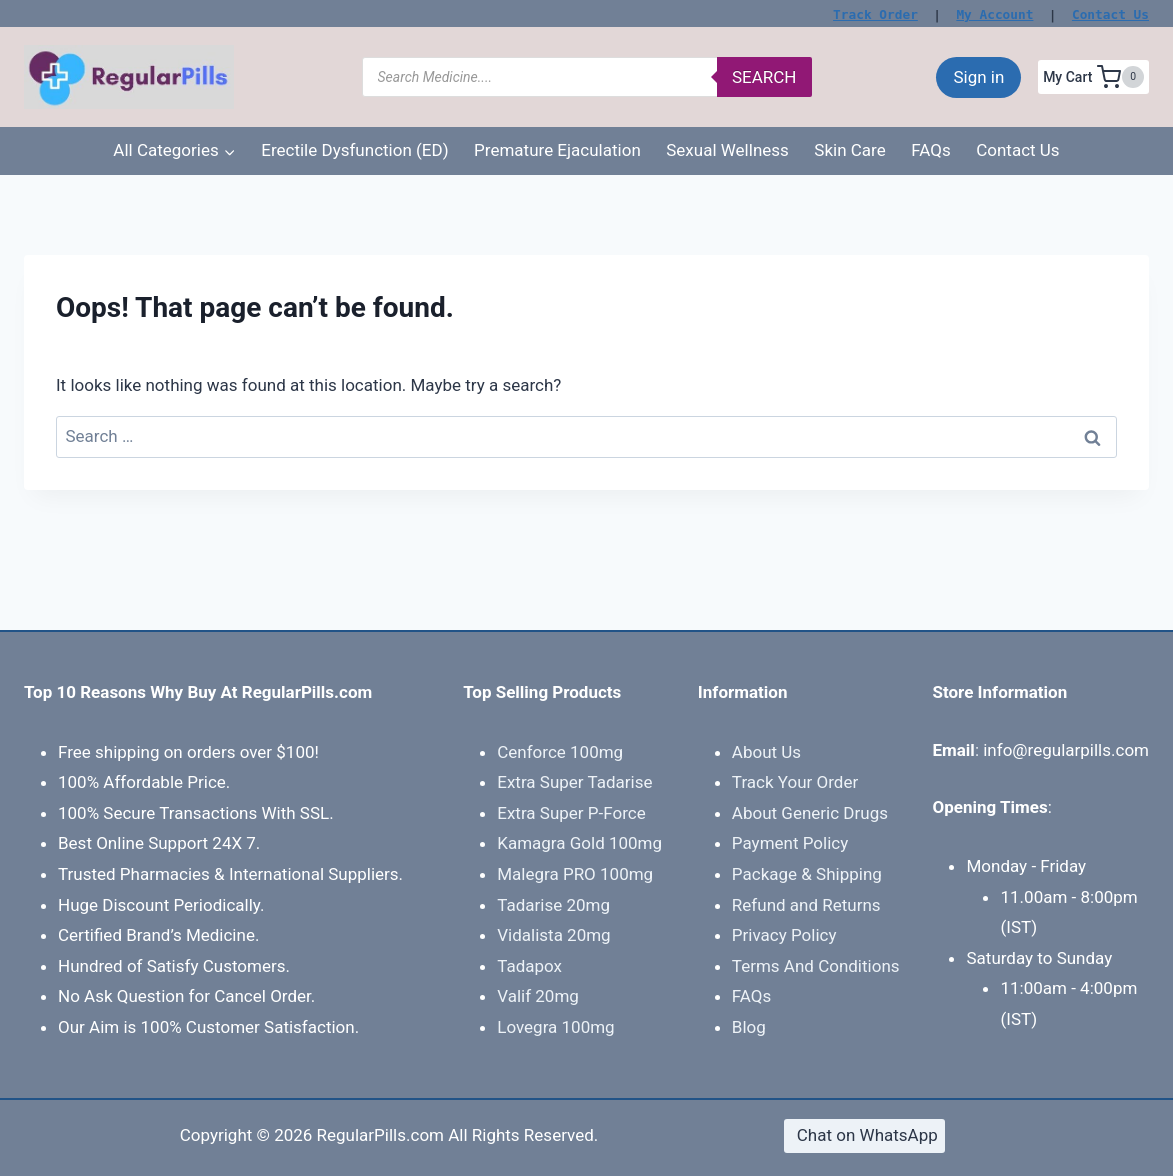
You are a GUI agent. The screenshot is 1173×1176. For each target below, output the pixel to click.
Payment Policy (790, 843)
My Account (994, 14)
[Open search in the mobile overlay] (587, 77)
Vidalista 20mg (553, 935)
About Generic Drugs (810, 813)
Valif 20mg (538, 996)
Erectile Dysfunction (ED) (354, 150)
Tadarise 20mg (553, 905)
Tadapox (529, 966)
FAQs (930, 150)
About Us (766, 752)
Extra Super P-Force (571, 813)
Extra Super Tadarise (574, 782)
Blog (749, 1027)
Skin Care (849, 150)
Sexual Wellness (727, 150)
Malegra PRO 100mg (575, 874)
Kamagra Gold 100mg (579, 843)
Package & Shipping (807, 874)
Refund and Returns (806, 905)
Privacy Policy (784, 935)
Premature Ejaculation (557, 150)
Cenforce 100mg (560, 752)
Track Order (875, 14)
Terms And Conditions (816, 966)
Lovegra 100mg (555, 1027)
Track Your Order (795, 782)
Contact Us (1110, 14)
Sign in (978, 77)
